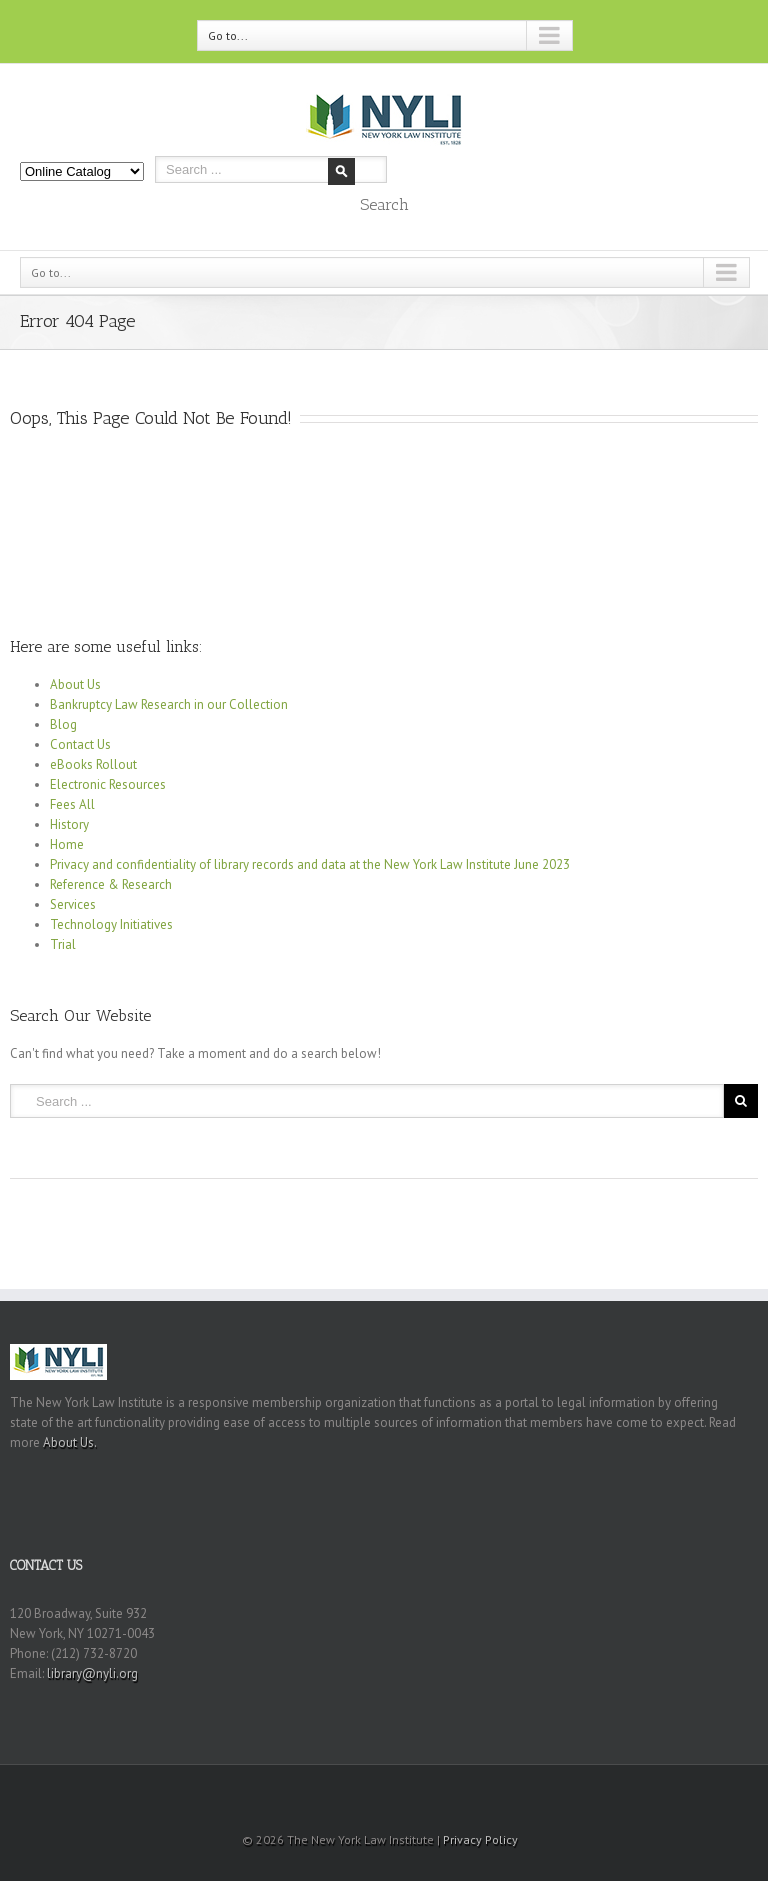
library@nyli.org (92, 1673)
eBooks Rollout (93, 764)
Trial (63, 944)
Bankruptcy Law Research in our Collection (169, 704)
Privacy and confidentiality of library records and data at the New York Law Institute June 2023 (310, 864)
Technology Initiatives (111, 924)
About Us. (70, 1442)
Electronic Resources (108, 784)
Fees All (72, 804)
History (69, 824)
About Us (75, 684)
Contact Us (80, 744)
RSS (360, 1789)
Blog (63, 724)
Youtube (401, 1795)
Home (67, 844)
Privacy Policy (480, 1839)
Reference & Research (111, 884)
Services (73, 904)
